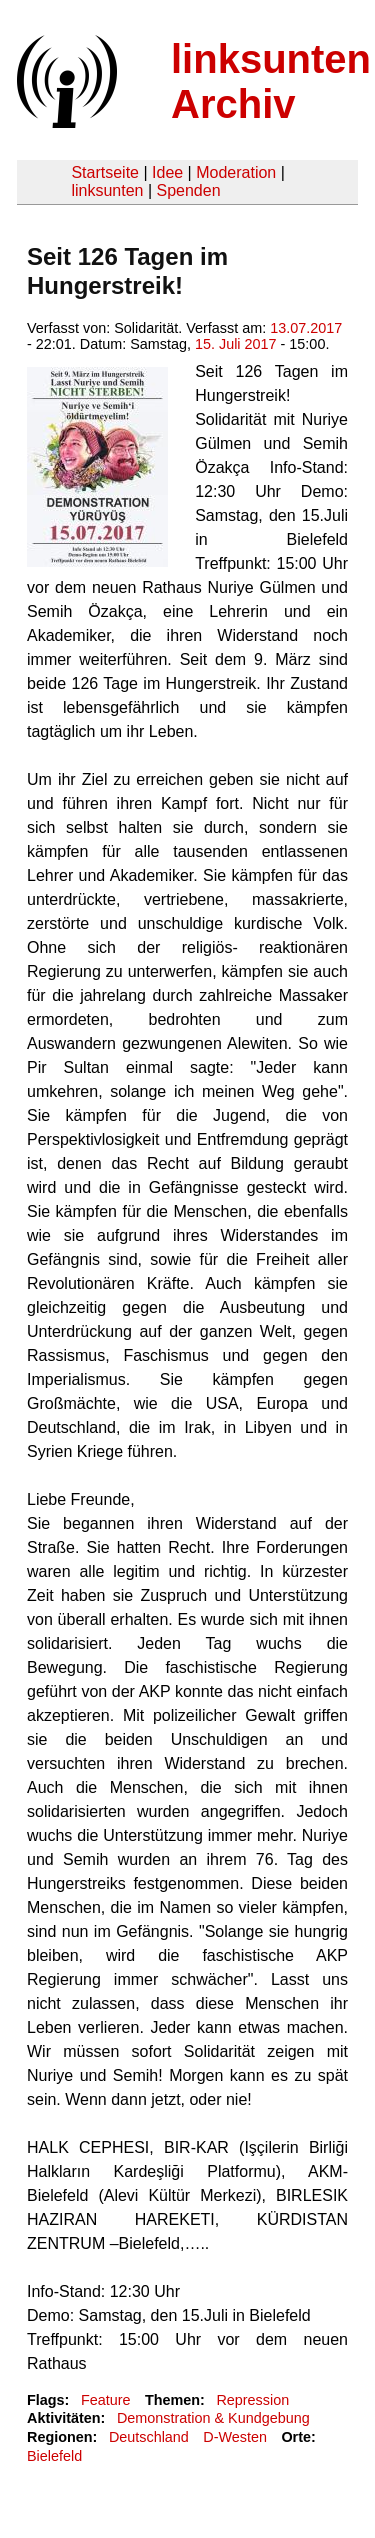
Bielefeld (54, 2456)
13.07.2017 (306, 328)
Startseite (105, 172)
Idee (167, 172)
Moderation (236, 172)
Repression (252, 2400)
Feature (106, 2400)
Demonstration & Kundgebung (213, 2418)
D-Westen (235, 2437)
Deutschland (149, 2437)
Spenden (188, 190)
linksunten (107, 190)
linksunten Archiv (271, 81)
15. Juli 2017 (236, 344)
